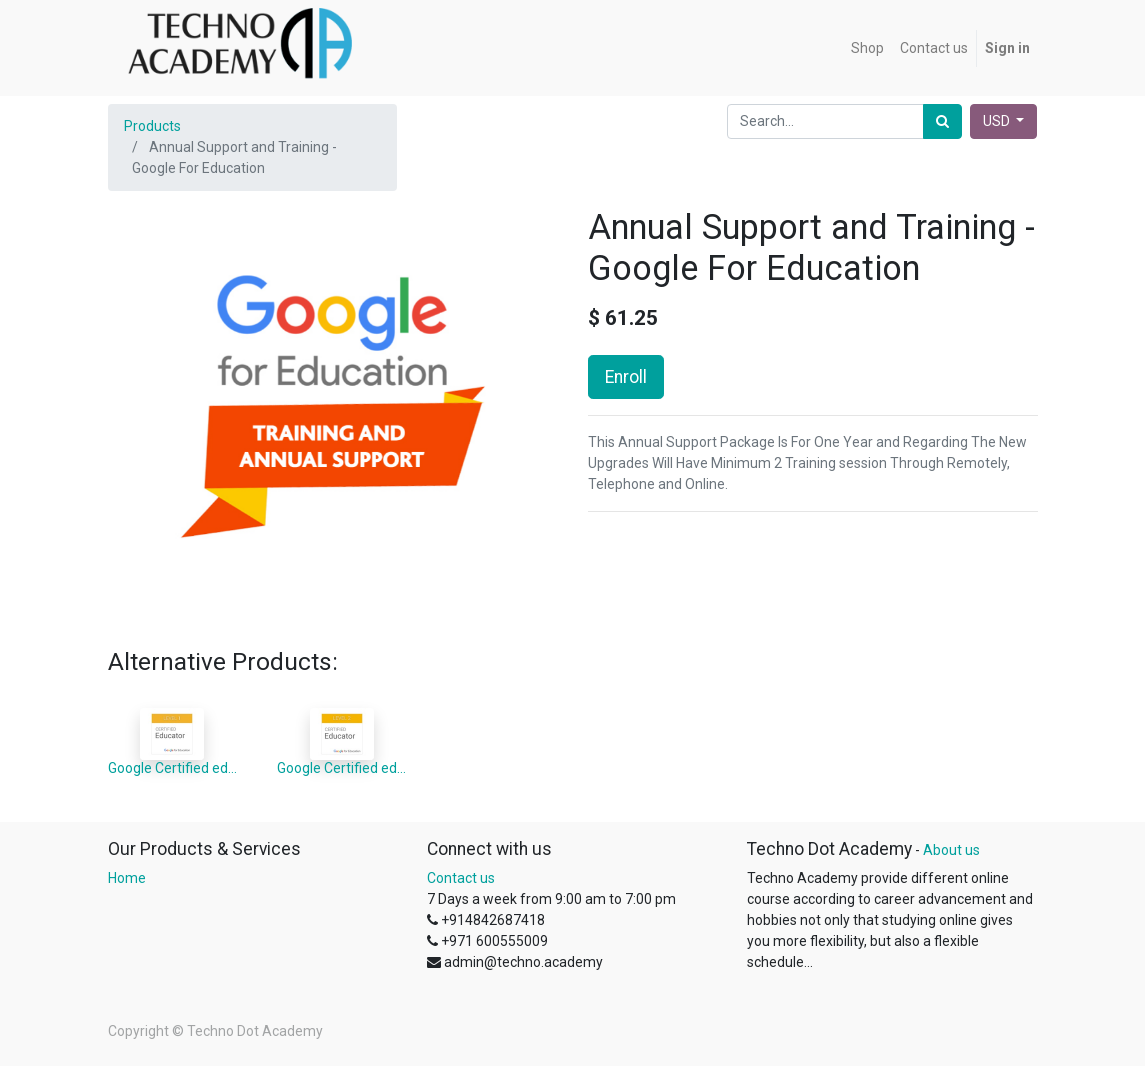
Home (127, 878)
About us (951, 850)
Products (152, 126)
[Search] (942, 121)
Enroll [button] (626, 377)
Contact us (461, 878)
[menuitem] (867, 48)
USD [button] (998, 121)
